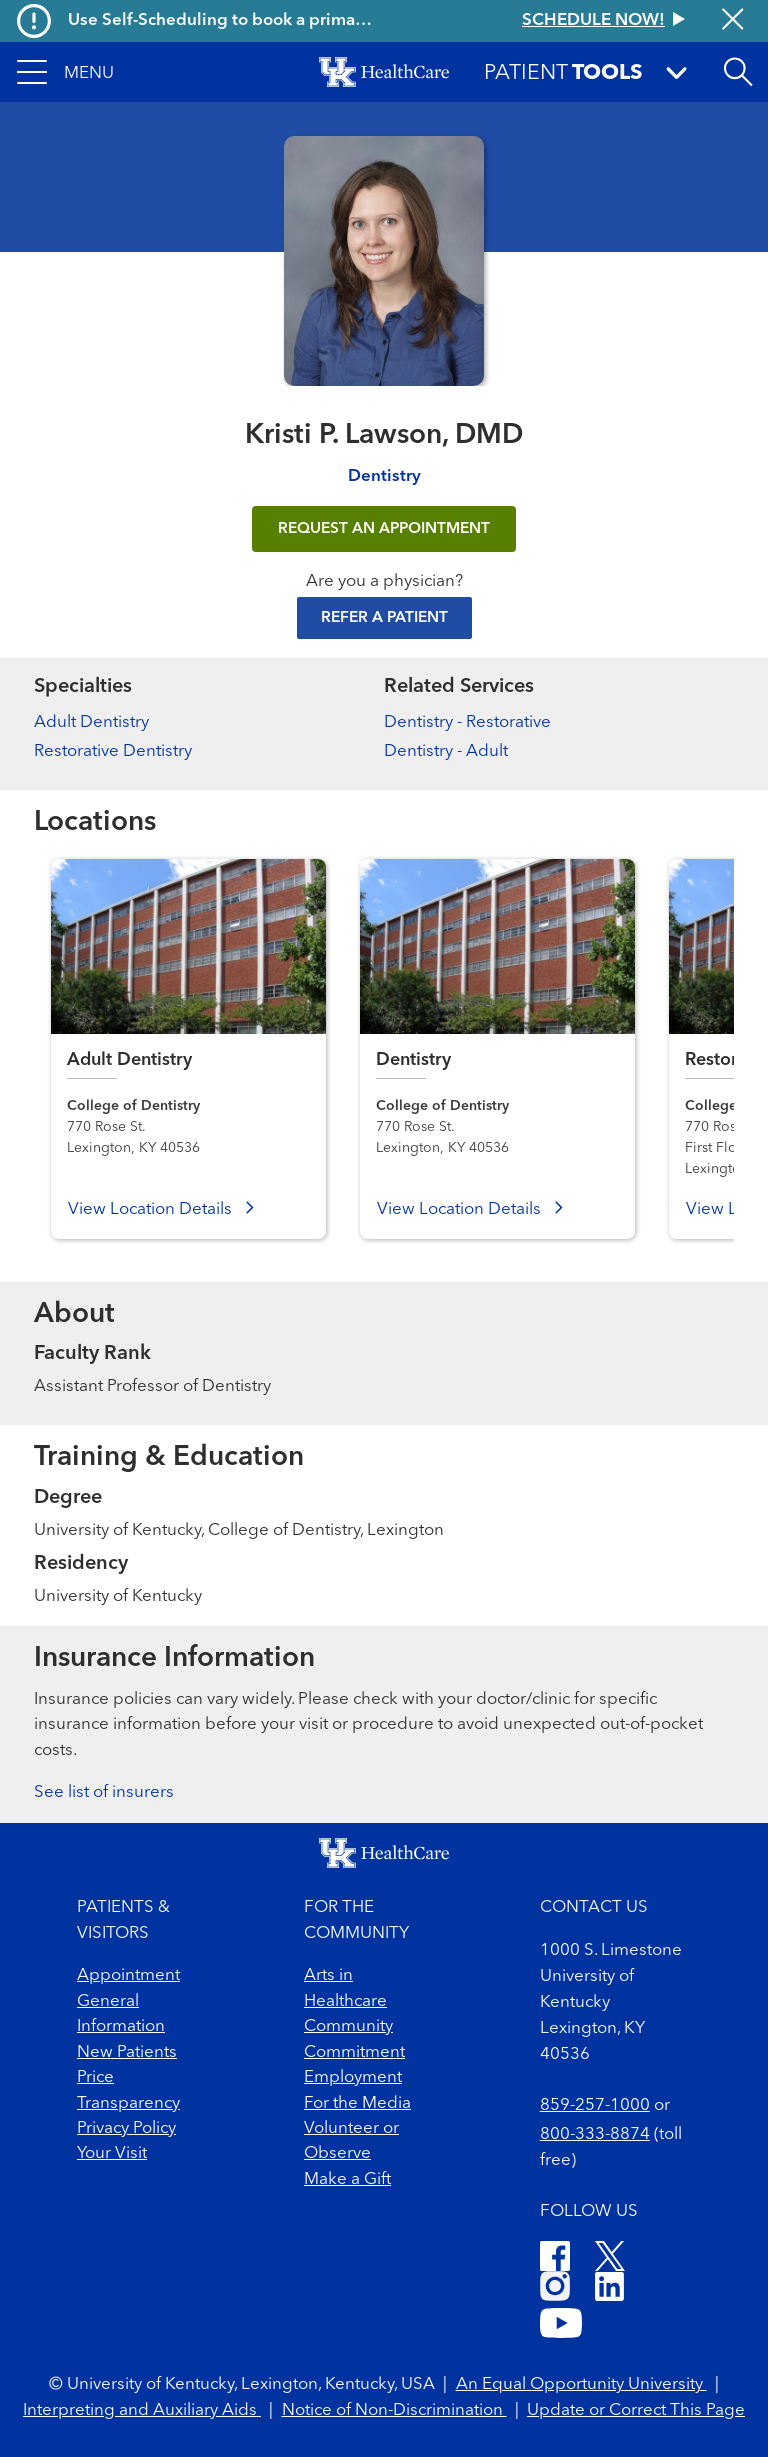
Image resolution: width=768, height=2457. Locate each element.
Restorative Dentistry (113, 751)
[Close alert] (732, 21)
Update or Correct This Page (636, 2410)
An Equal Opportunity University (581, 2384)
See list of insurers (104, 1792)
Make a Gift (347, 2179)
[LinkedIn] (609, 2289)
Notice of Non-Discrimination (394, 2410)
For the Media (357, 2103)
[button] (65, 72)
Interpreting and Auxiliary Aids (142, 2410)
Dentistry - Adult (446, 751)
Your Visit (112, 2153)
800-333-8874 (595, 2134)
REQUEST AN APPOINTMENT (384, 529)
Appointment (128, 1975)
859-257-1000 (595, 2105)
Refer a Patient (384, 618)
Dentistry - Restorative (467, 722)
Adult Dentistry (91, 722)
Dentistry (384, 476)
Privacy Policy (126, 2128)
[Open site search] (738, 72)
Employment (353, 2077)
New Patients (127, 2052)
